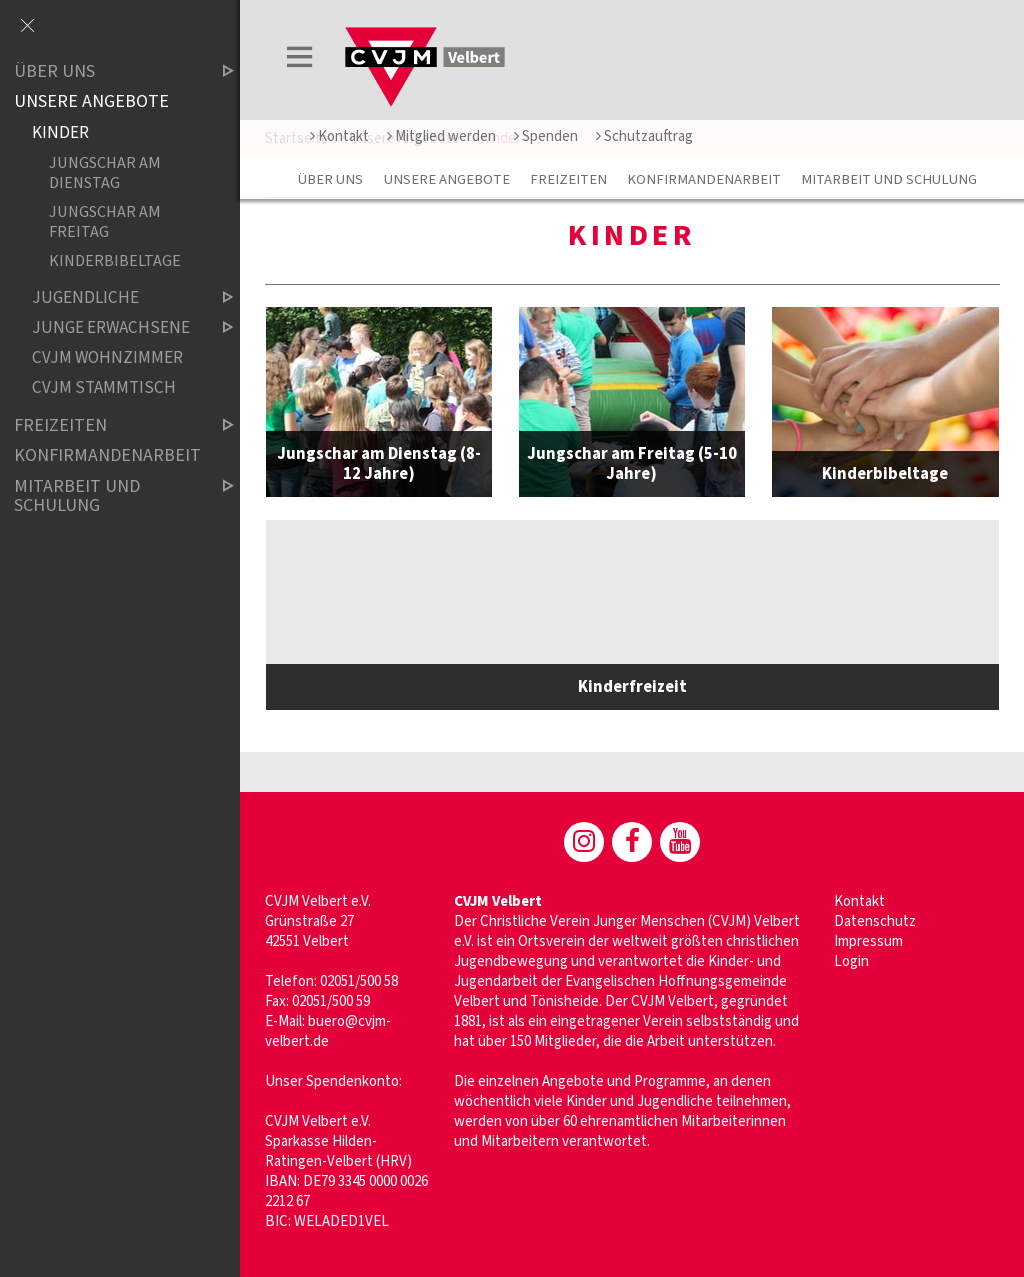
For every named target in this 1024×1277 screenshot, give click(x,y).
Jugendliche (116, 297)
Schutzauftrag (644, 136)
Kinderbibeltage (115, 261)
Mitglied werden (441, 136)
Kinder (60, 132)
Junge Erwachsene (116, 327)
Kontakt (339, 136)
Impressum (868, 941)
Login (851, 961)
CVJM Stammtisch (104, 388)
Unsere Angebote (447, 179)
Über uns (330, 179)
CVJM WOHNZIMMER (107, 357)
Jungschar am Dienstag (105, 172)
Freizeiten (568, 179)
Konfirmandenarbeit (704, 179)
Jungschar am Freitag (105, 221)
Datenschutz (875, 921)
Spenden (546, 136)
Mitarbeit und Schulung (889, 179)
